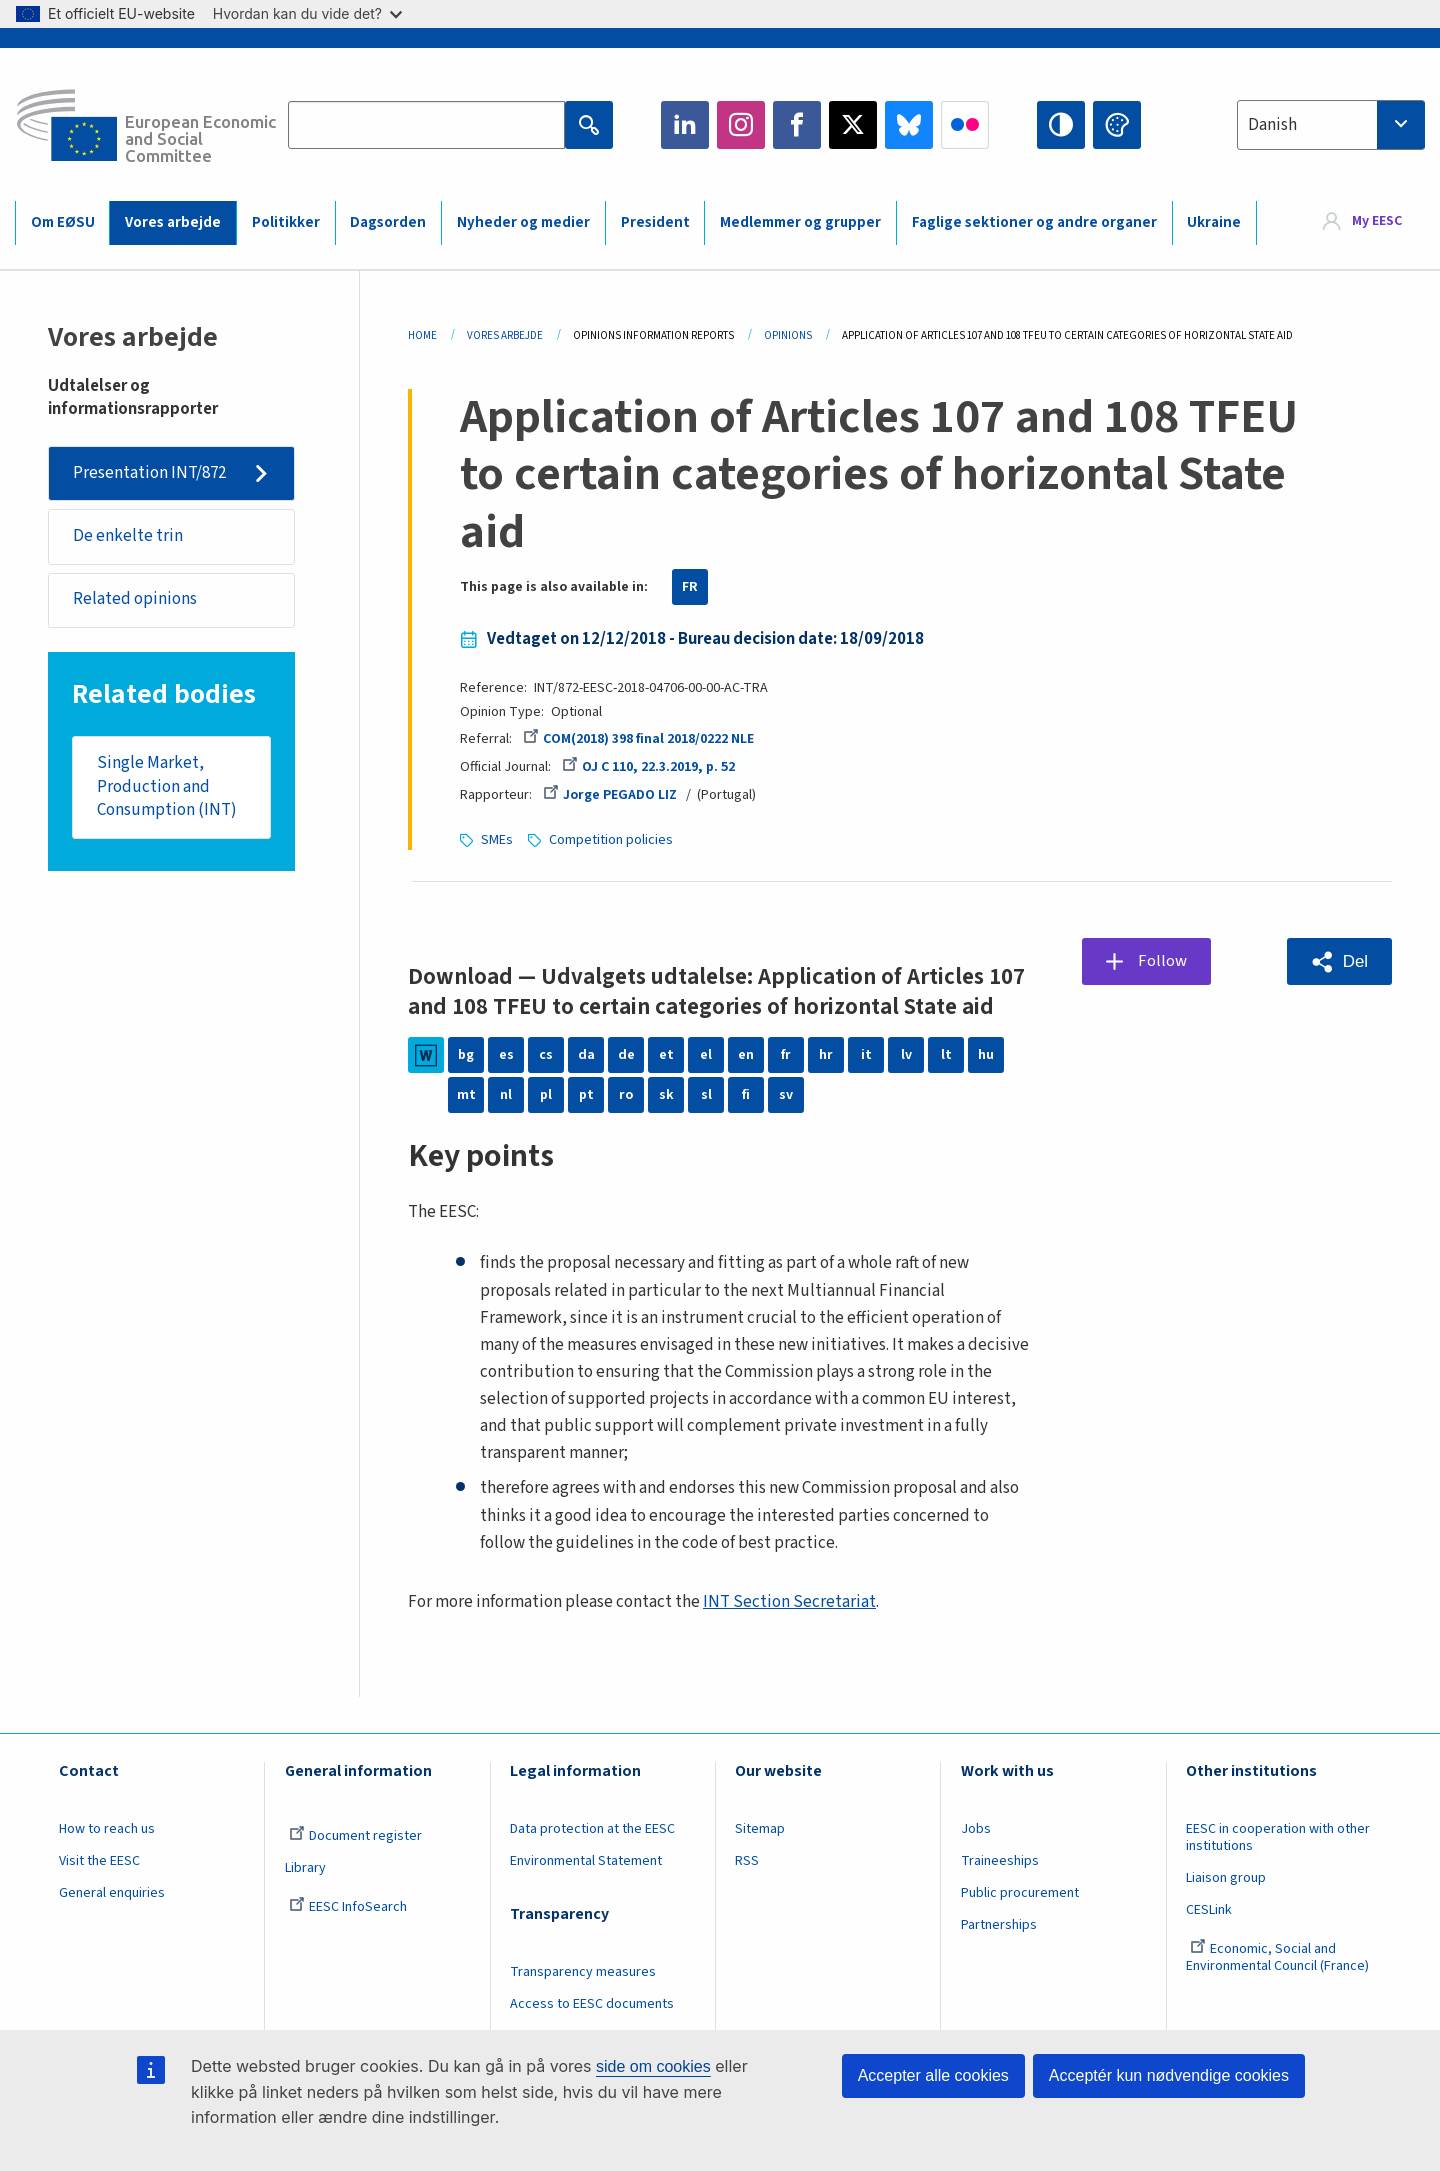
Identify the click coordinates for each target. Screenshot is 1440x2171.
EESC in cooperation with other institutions (1278, 1837)
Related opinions (135, 600)
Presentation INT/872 (149, 473)
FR (690, 587)
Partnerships (999, 1925)
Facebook (797, 125)
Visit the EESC (99, 1861)
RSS (747, 1861)
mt (466, 1095)
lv (906, 1055)
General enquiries (112, 1893)
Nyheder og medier (523, 222)
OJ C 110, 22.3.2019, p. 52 (647, 767)
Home (422, 335)
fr (786, 1055)
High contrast (1061, 125)
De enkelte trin (128, 536)
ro (626, 1095)
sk (666, 1095)
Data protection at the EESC (592, 1829)
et (666, 1055)
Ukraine (1214, 222)
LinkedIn (685, 125)
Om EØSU (63, 222)
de (626, 1055)
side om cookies (653, 2066)
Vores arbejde (173, 222)
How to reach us (107, 1829)
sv (786, 1095)
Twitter (853, 125)
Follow (1162, 961)
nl (506, 1095)
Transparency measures (583, 1972)
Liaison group (1226, 1878)
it (866, 1055)
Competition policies (611, 840)
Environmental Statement (586, 1861)
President (655, 222)
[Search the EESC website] (426, 125)
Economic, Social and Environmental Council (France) (1279, 1957)
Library (305, 1868)
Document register (355, 1836)
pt (586, 1095)
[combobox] (1331, 125)
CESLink (1209, 1910)
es (506, 1055)
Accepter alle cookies (933, 2075)
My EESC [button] (1377, 222)
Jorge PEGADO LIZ (610, 795)
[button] (1339, 961)
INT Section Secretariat (789, 1602)
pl (546, 1095)
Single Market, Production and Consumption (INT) (167, 786)
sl (706, 1095)
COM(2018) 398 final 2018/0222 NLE (638, 739)
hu (986, 1055)
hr (826, 1055)
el (706, 1055)
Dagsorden (388, 222)
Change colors (1117, 125)
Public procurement (1020, 1893)
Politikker (286, 222)
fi (746, 1095)
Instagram (741, 125)
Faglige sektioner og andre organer (1034, 222)
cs (546, 1055)
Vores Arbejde (505, 335)
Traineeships (1000, 1861)
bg (466, 1055)
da (586, 1055)
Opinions (788, 335)
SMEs (497, 840)
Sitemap (760, 1829)
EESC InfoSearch (348, 1907)
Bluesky (909, 125)
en (746, 1055)
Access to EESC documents (592, 2004)
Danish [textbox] (1272, 125)
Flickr (965, 125)
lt (946, 1055)
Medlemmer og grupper (800, 222)
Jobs (976, 1829)
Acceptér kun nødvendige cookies (1169, 2075)
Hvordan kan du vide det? (307, 13)
